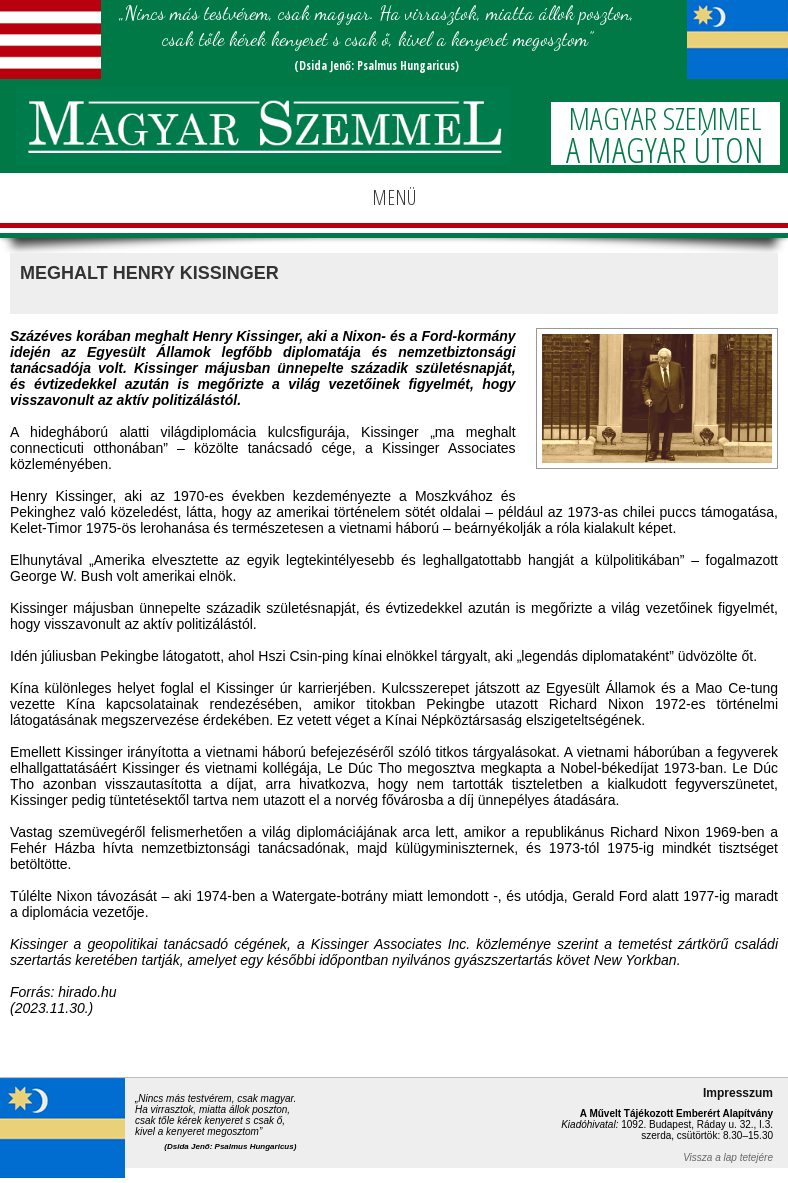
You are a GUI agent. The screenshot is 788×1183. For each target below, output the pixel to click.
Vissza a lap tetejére (728, 1157)
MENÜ (394, 197)
